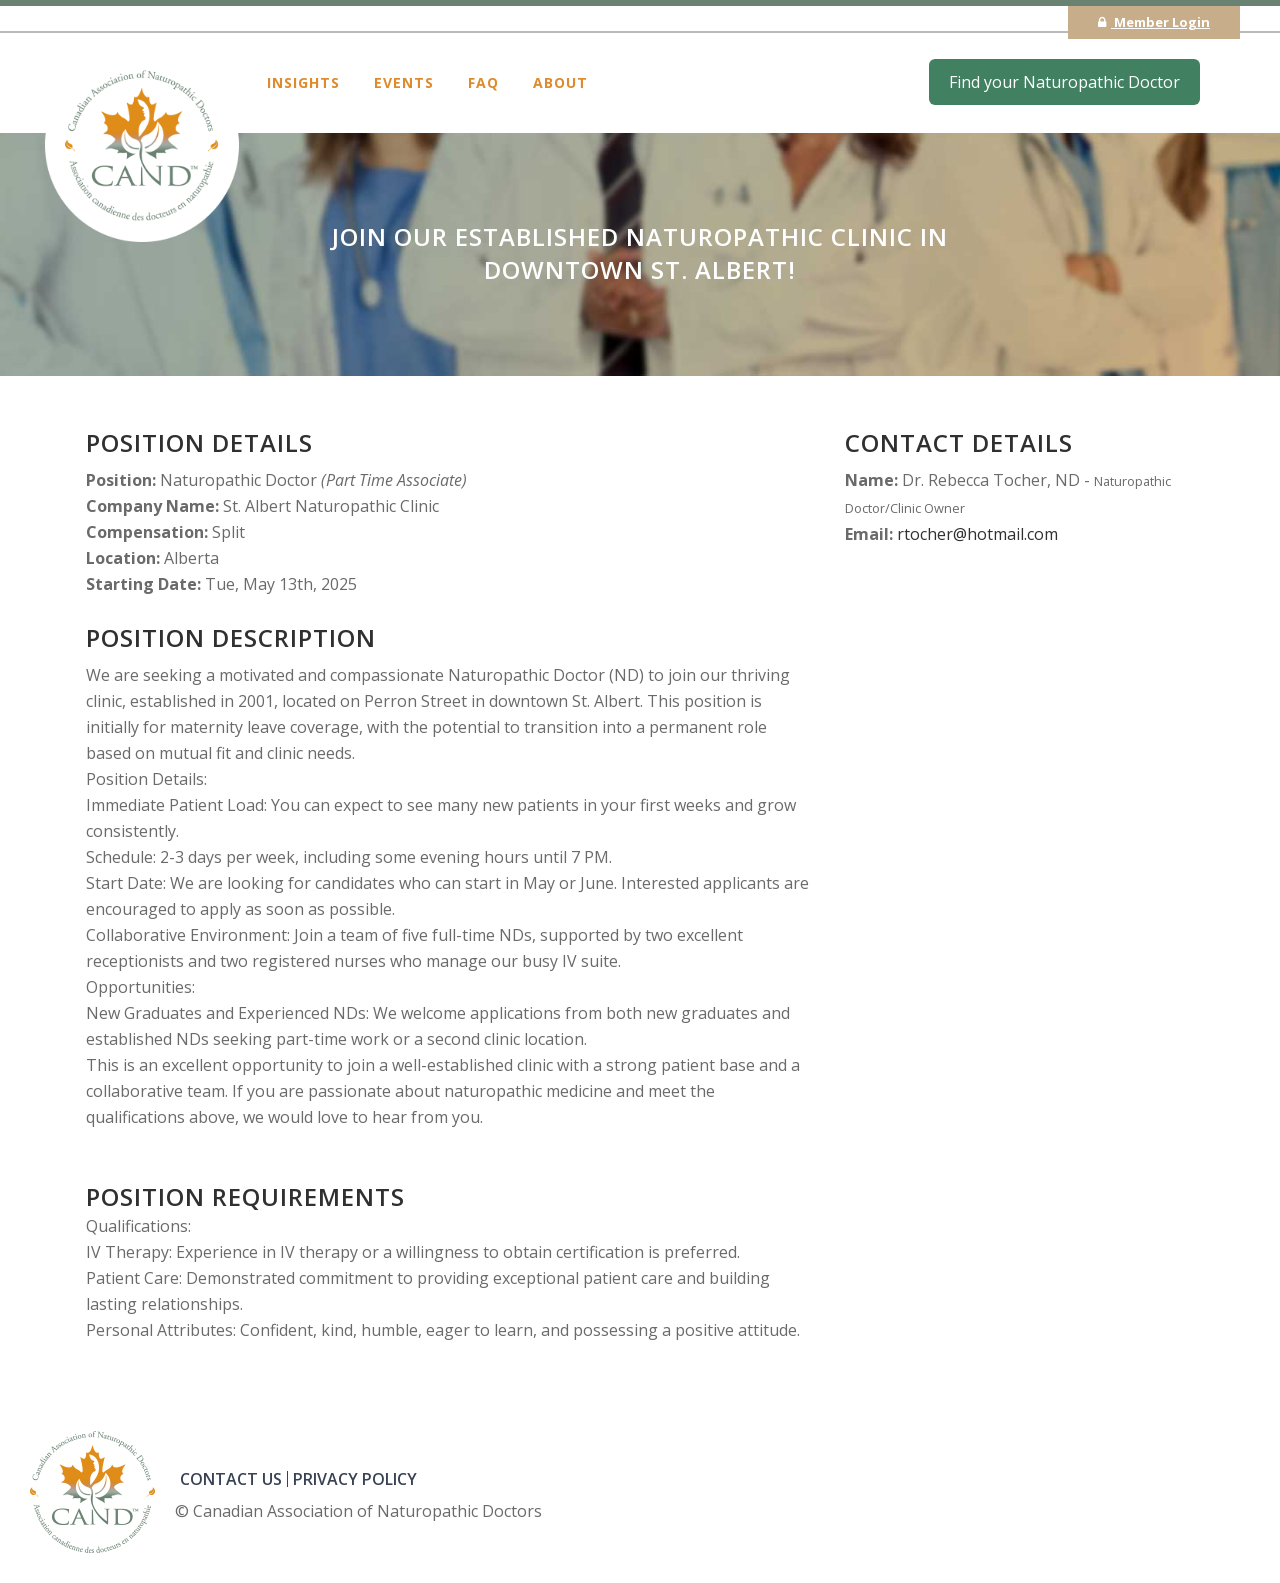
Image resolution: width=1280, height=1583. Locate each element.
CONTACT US (231, 1479)
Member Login (1154, 22)
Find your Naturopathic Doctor (1064, 82)
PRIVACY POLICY (355, 1479)
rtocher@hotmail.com (977, 534)
